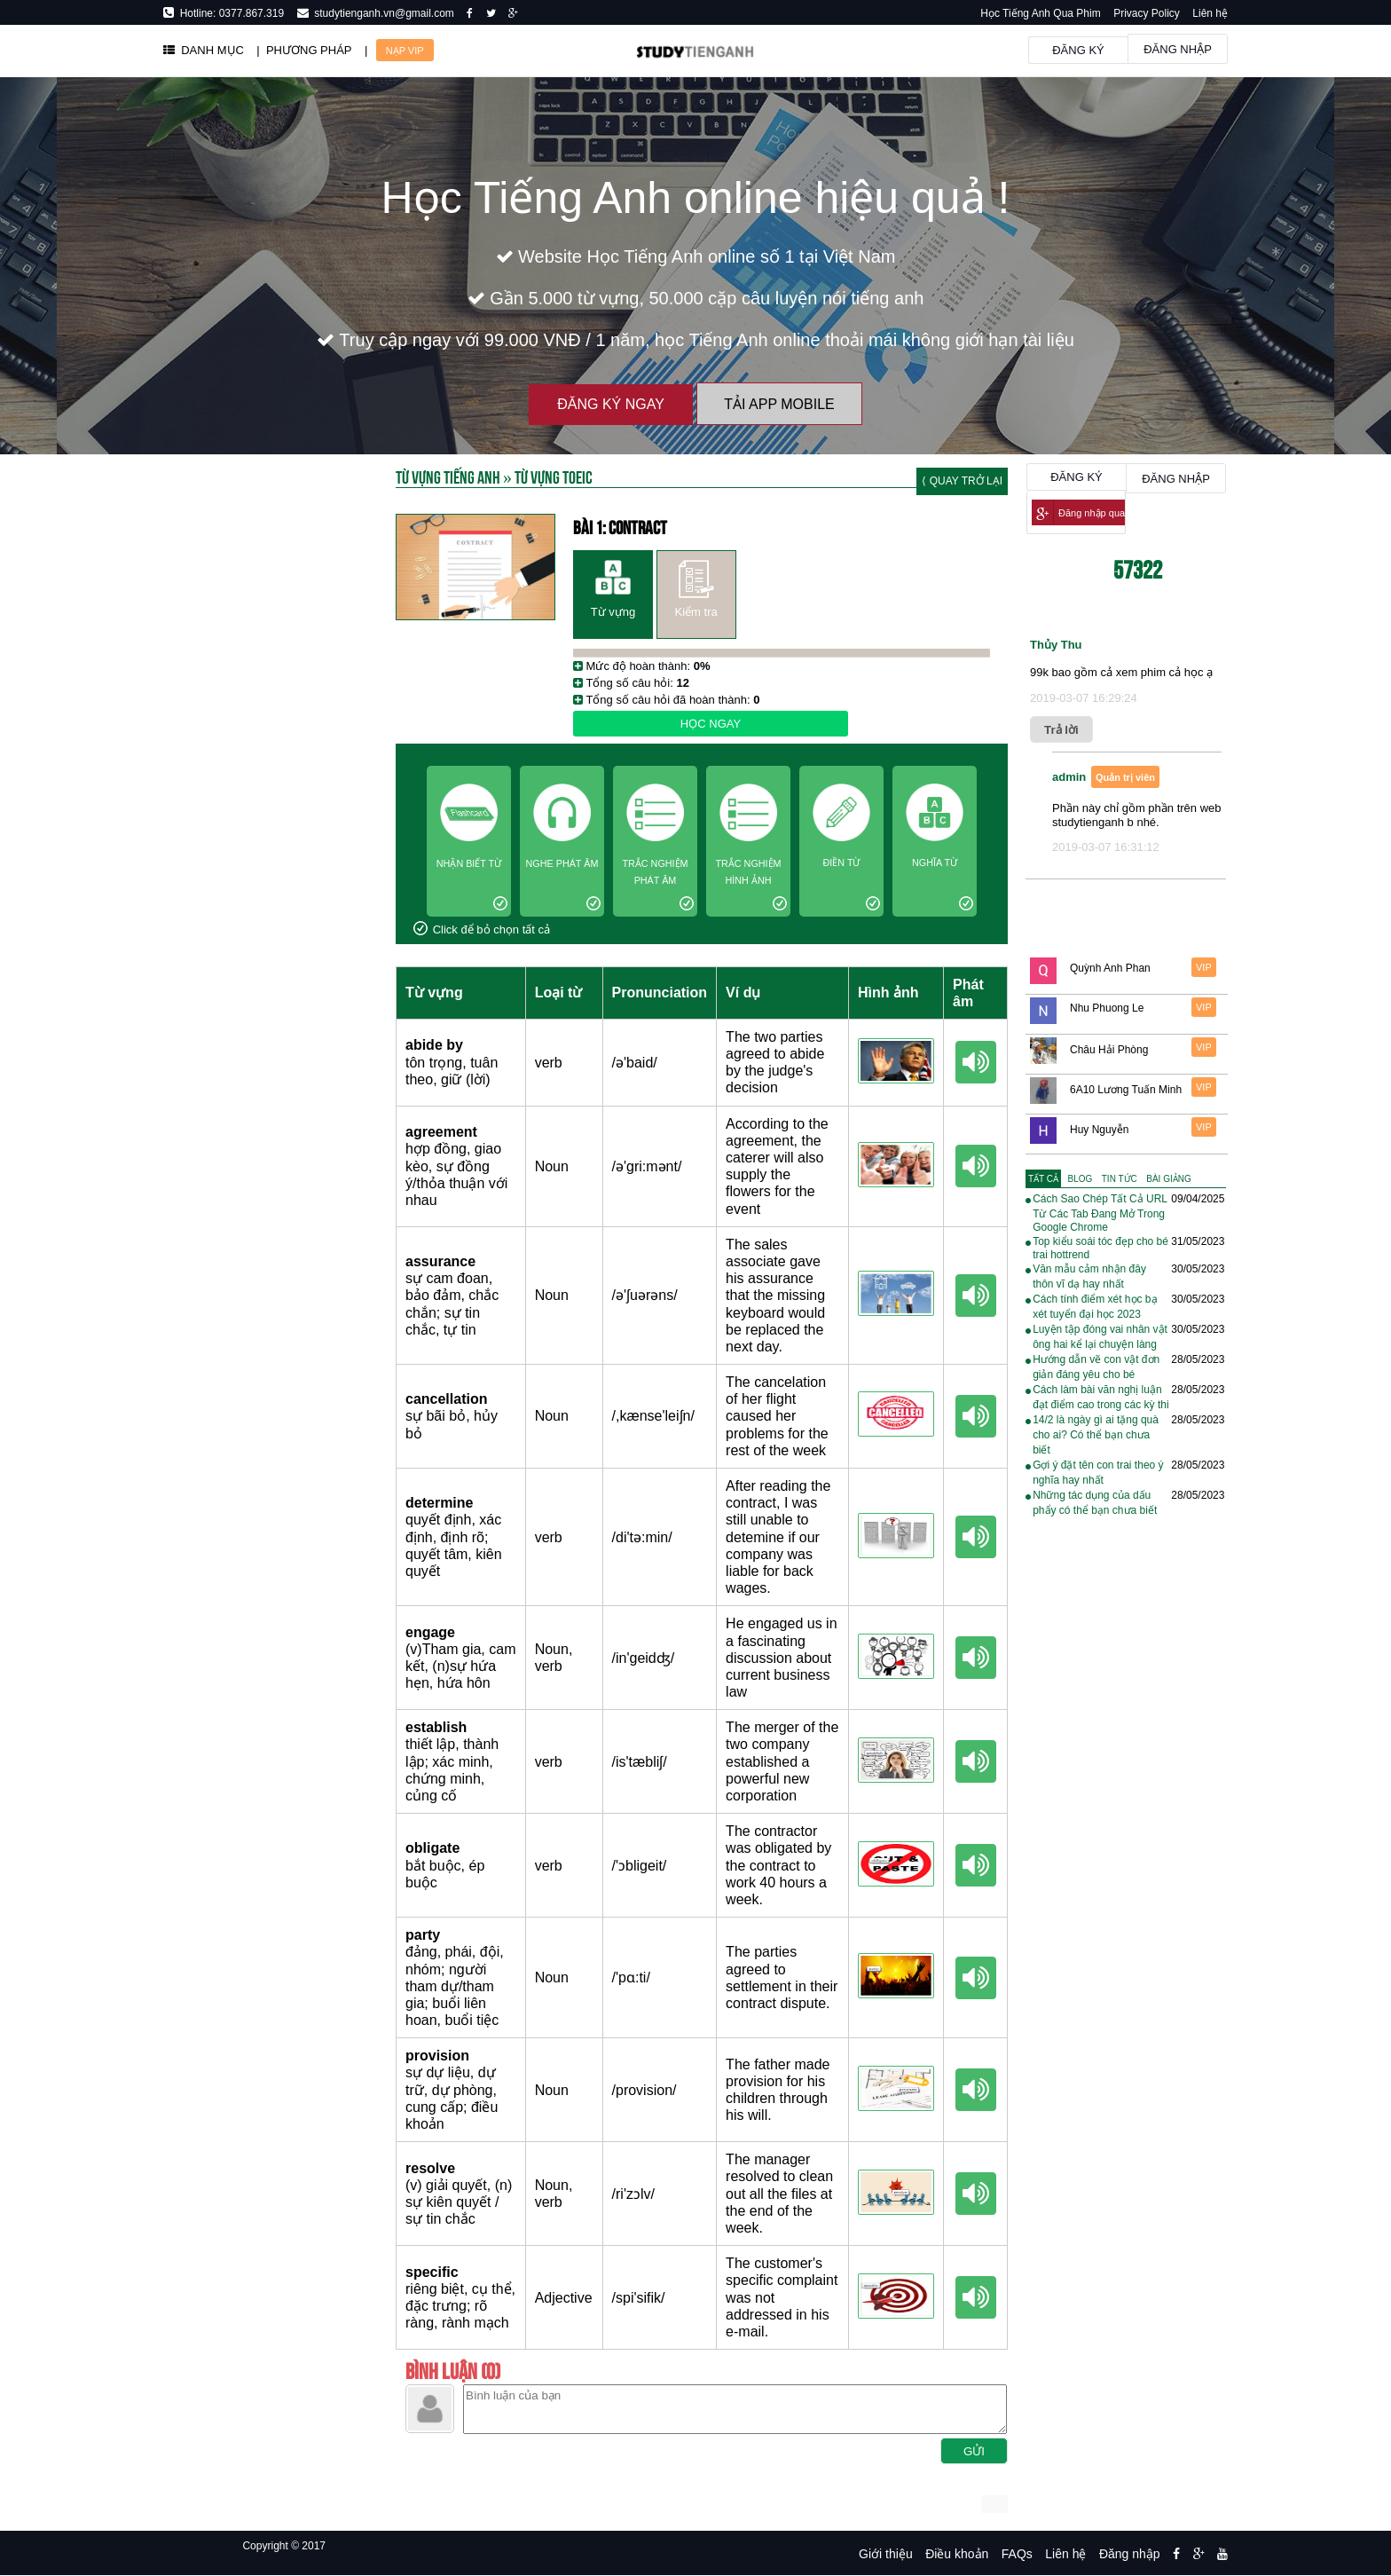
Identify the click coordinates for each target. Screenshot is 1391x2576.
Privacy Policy (1146, 13)
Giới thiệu (886, 2554)
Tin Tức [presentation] (1119, 1179)
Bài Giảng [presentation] (1168, 1179)
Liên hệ (1210, 13)
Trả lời (1061, 730)
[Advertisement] (261, 967)
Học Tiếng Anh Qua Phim (1040, 13)
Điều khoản (956, 2554)
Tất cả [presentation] (1043, 1179)
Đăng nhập (1177, 49)
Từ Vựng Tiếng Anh (448, 476)
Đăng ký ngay (610, 404)
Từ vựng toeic (554, 476)
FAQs (1017, 2554)
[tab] (1043, 1179)
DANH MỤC (203, 50)
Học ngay (710, 723)
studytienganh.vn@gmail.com (381, 13)
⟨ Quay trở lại (962, 481)
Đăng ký (1078, 50)
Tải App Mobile (779, 404)
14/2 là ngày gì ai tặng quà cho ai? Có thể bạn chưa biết (1096, 1435)
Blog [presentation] (1080, 1179)
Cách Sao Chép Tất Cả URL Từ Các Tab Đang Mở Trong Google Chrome (1100, 1213)
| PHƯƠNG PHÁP (303, 50)
